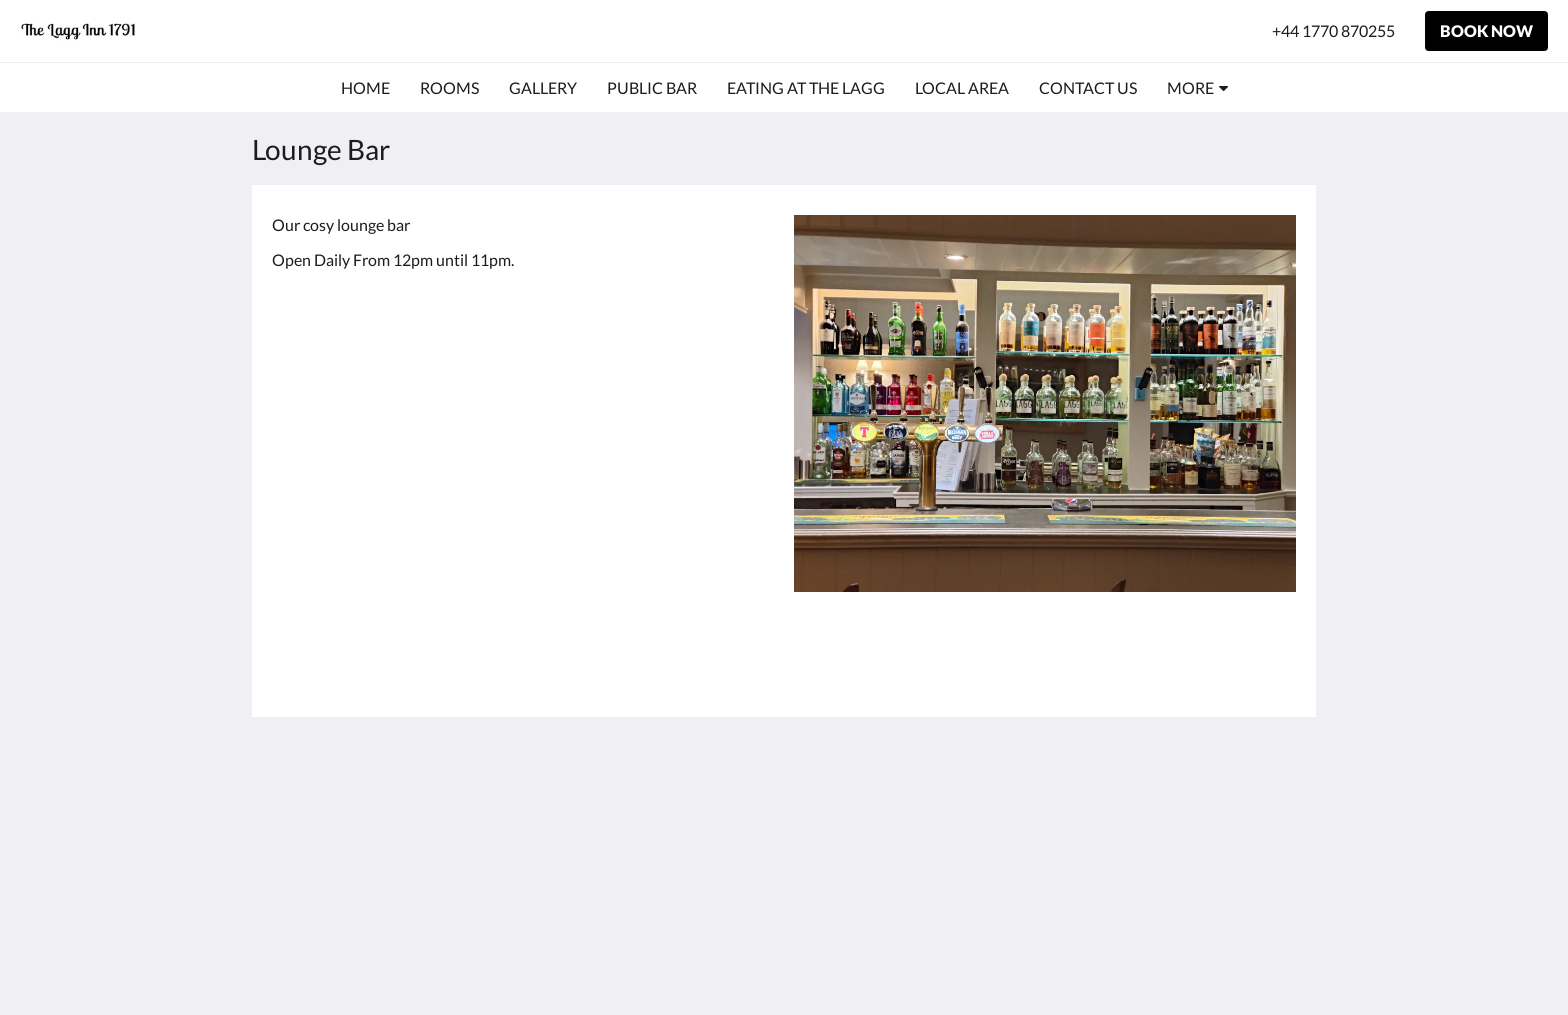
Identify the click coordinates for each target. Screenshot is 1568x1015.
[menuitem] (365, 88)
